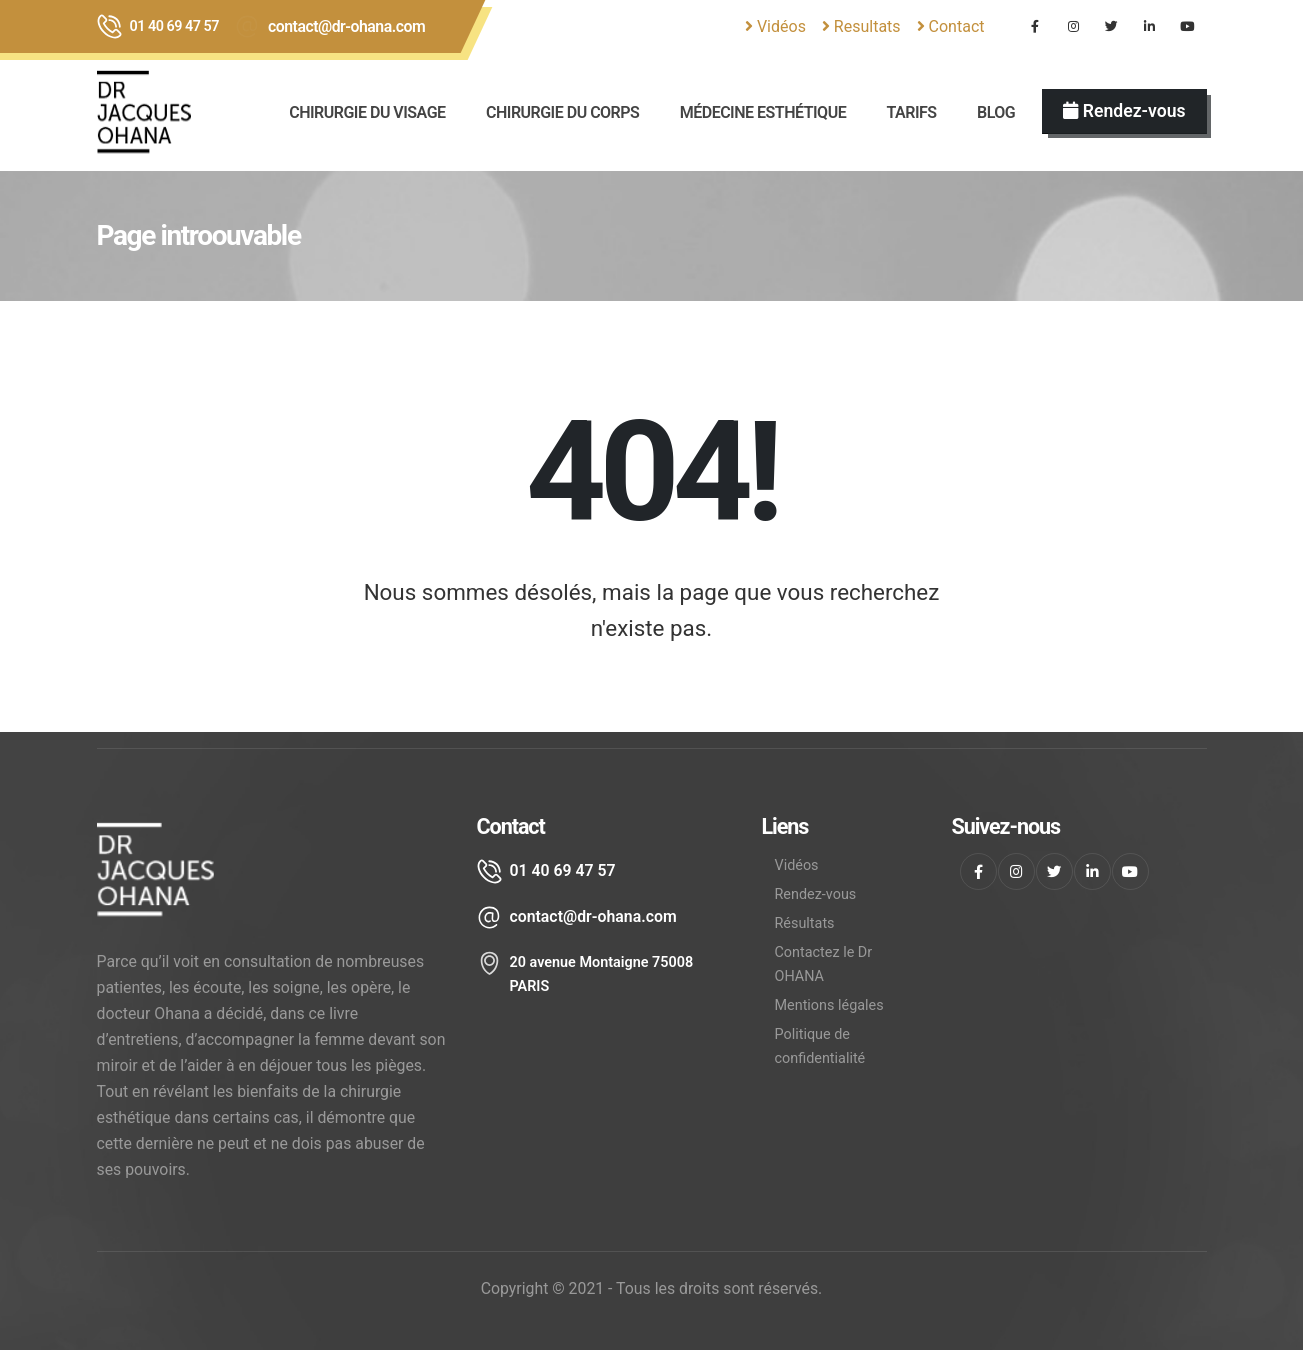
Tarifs (912, 112)
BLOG (996, 112)
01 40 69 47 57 (175, 26)
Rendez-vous (816, 894)
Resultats (861, 26)
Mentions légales (829, 1005)
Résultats (805, 923)
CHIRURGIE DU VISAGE (367, 112)
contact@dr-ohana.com (346, 26)
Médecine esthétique (763, 112)
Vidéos (775, 26)
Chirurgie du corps (562, 112)
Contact (951, 26)
